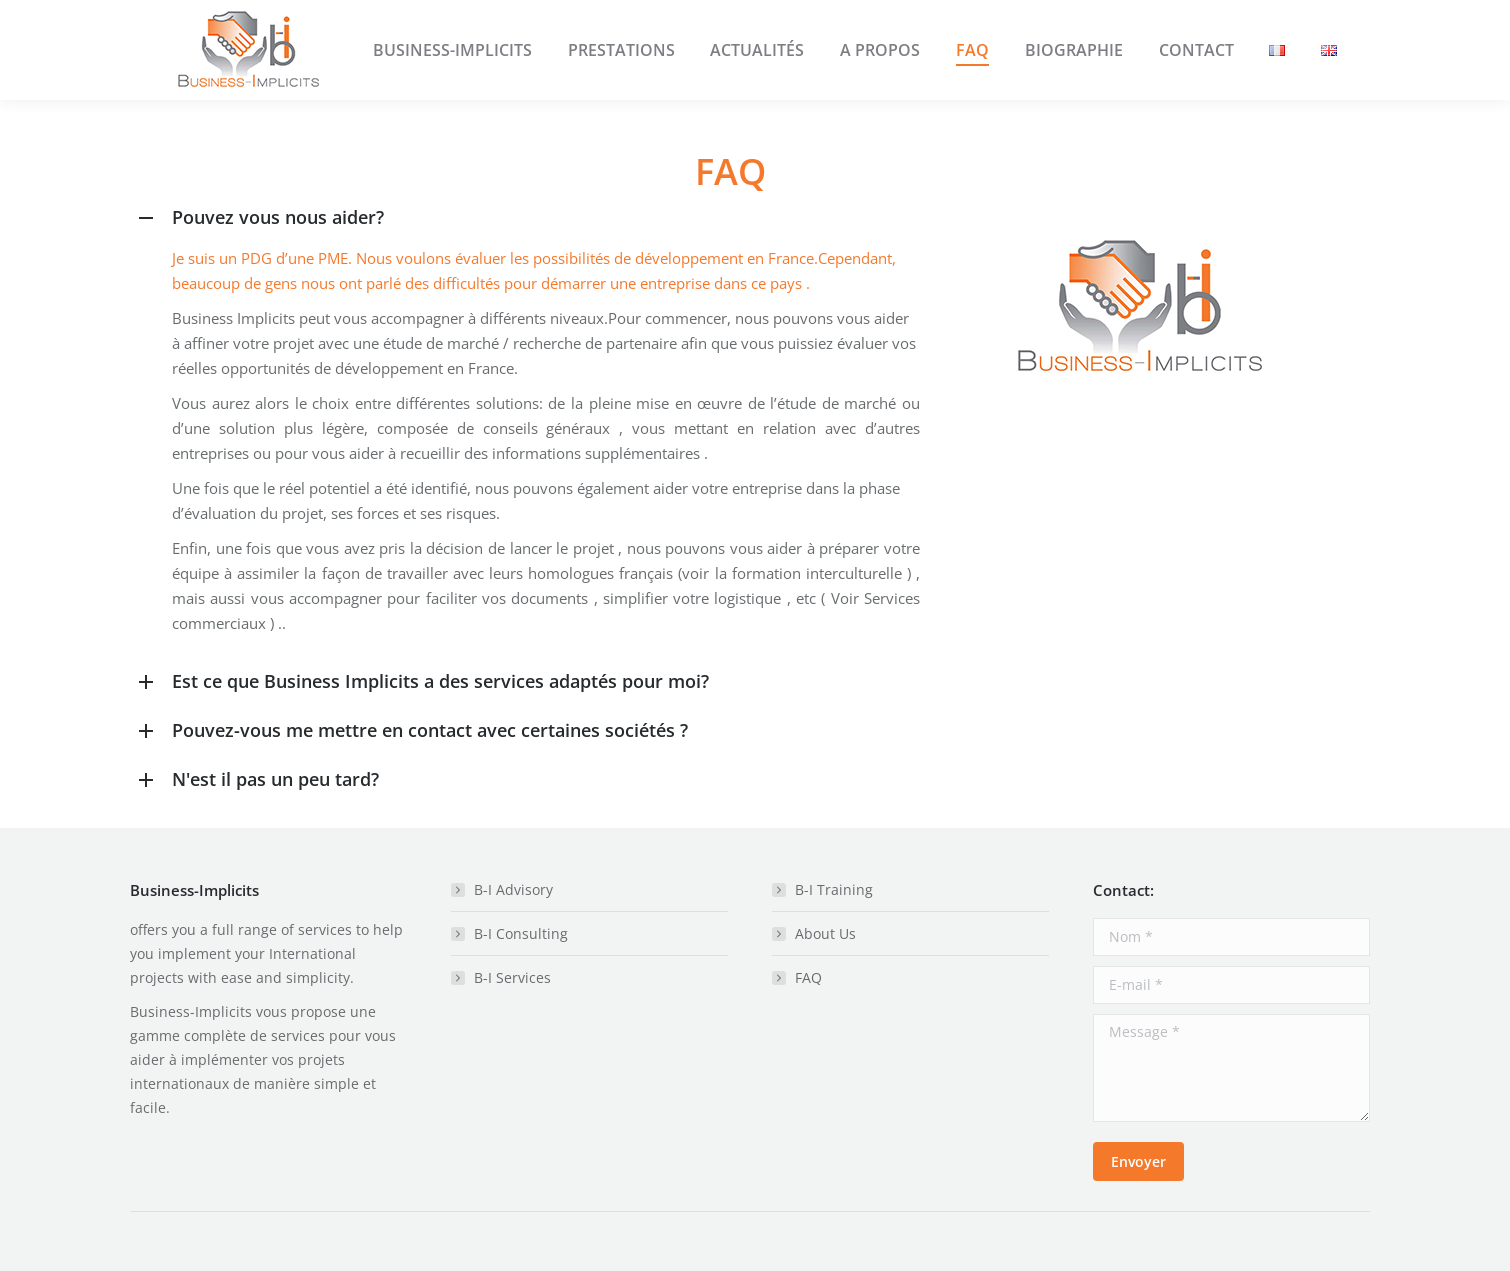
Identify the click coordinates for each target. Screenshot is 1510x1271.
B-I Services (512, 977)
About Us (825, 933)
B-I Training (834, 889)
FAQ (808, 977)
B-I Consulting (521, 933)
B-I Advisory (513, 889)
